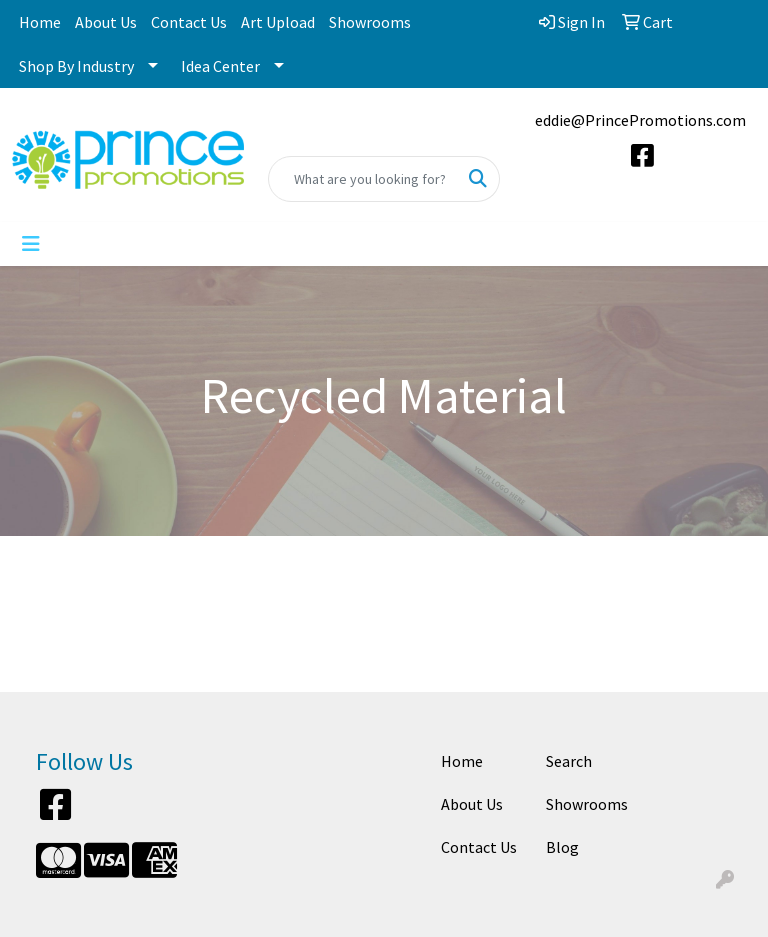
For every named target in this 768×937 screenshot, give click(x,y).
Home (40, 22)
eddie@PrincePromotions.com (640, 120)
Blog (562, 847)
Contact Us (189, 22)
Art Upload (278, 22)
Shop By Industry (76, 66)
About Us (106, 22)
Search (569, 761)
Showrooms (370, 22)
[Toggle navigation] (31, 244)
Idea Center (220, 66)
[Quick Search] (363, 179)
